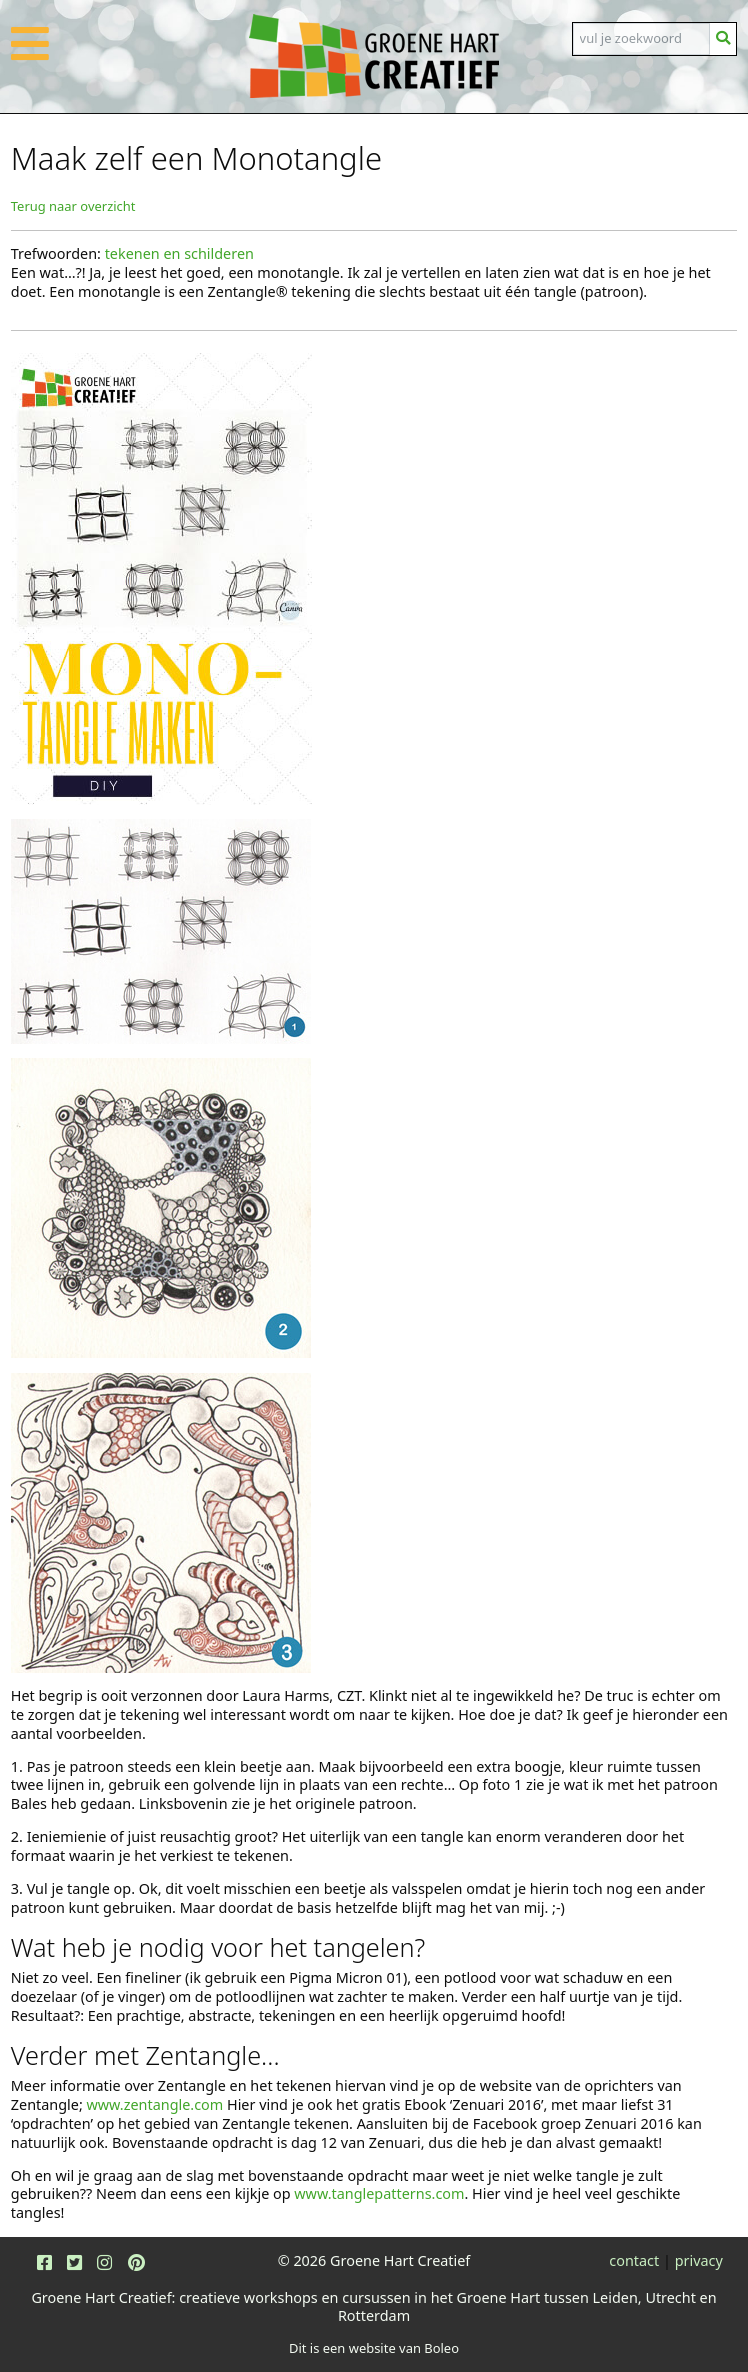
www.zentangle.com (154, 2104)
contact (634, 2260)
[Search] (641, 39)
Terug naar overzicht (73, 206)
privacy (699, 2260)
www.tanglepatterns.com (379, 2193)
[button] (30, 54)
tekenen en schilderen (179, 253)
